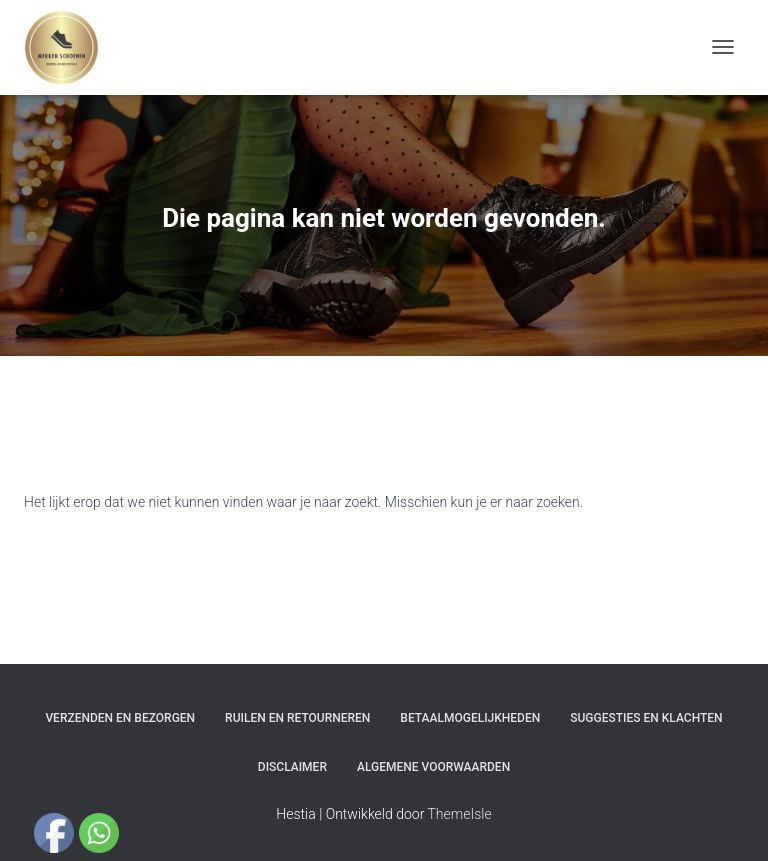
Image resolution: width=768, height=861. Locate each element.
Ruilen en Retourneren (297, 718)
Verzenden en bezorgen (120, 718)
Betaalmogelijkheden (470, 718)
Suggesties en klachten (646, 718)
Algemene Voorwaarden (433, 767)
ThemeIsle (460, 814)
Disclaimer (292, 767)
